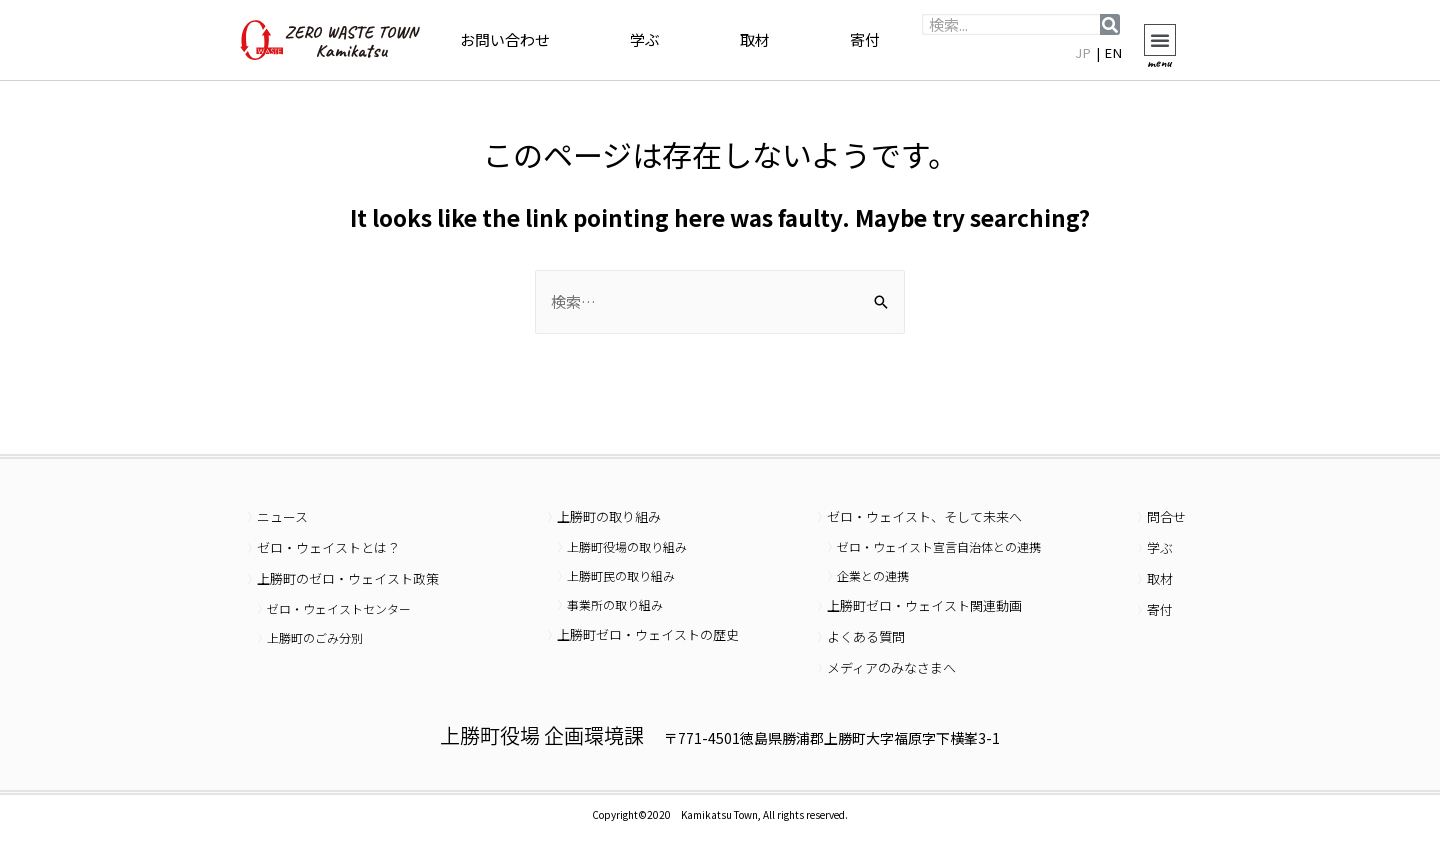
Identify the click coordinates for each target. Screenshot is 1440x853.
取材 (755, 39)
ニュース (282, 516)
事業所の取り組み (615, 604)
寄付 (865, 39)
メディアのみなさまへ (891, 667)
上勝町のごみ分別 (315, 637)
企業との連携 (873, 575)
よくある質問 (866, 636)
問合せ (1166, 516)
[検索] (1110, 24)
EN (1114, 52)
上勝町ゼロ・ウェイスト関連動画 (924, 605)
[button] (1160, 40)
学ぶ (645, 39)
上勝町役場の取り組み (627, 546)
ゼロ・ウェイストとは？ (328, 547)
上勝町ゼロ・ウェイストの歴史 (648, 634)
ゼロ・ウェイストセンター (339, 608)
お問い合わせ (505, 39)
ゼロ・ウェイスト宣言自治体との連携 (939, 546)
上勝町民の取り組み (621, 575)
